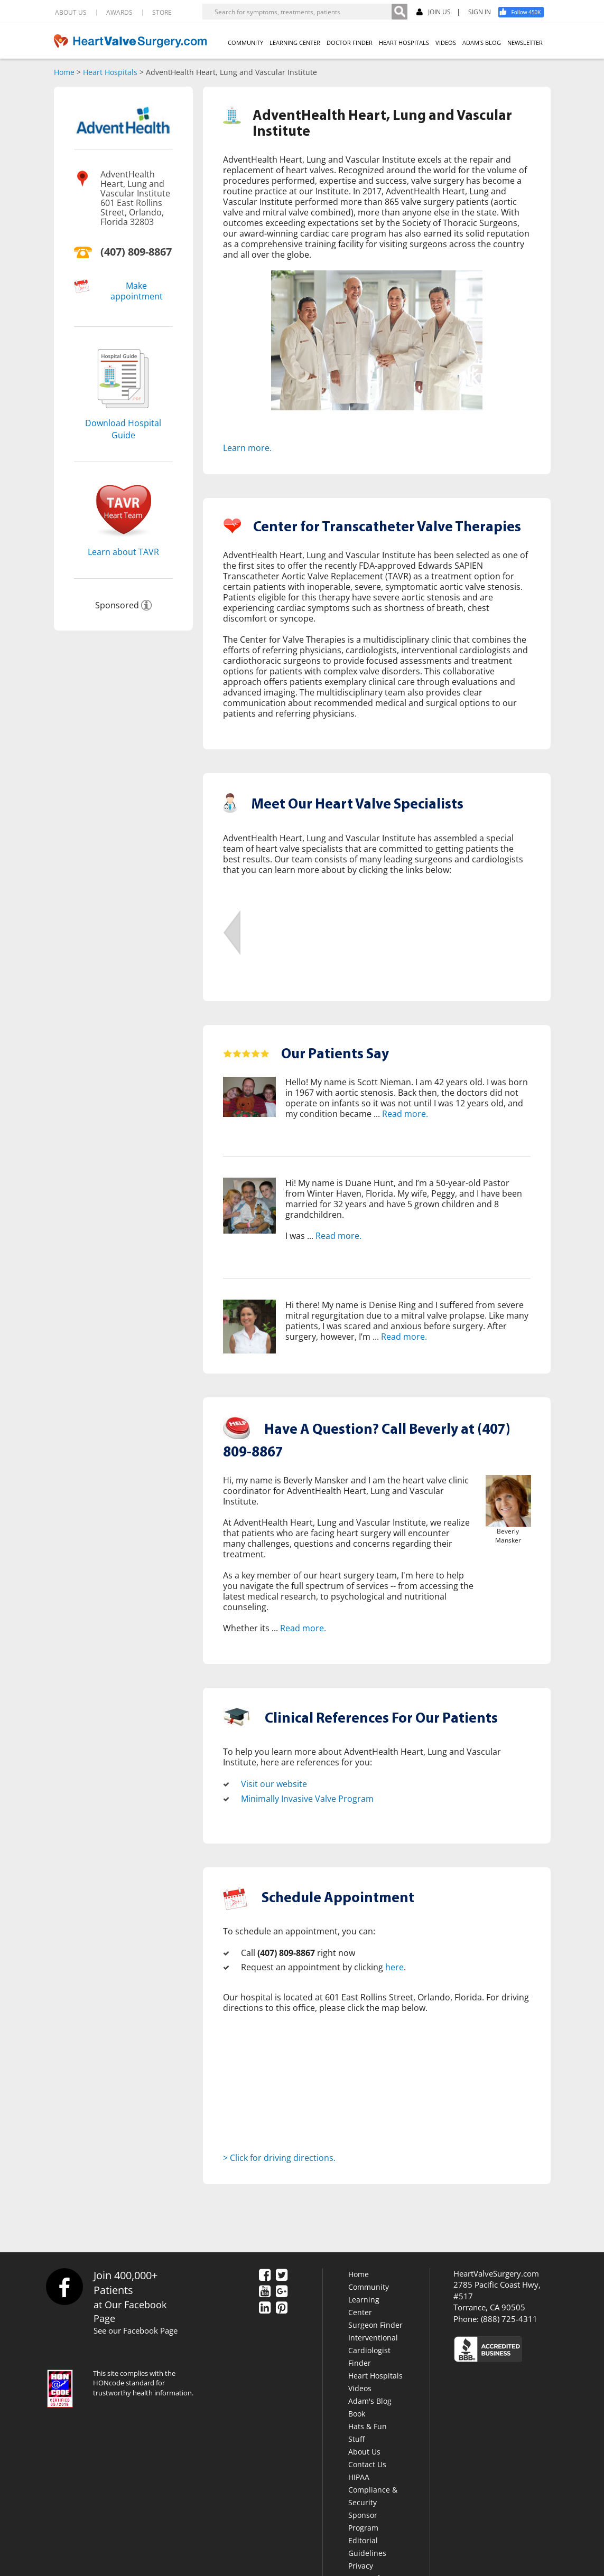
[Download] (123, 411)
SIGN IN (479, 12)
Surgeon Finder (375, 2325)
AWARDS (119, 13)
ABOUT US (71, 13)
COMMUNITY (245, 42)
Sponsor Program (363, 2521)
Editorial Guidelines (367, 2546)
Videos (359, 2388)
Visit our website (274, 1784)
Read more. (405, 1114)
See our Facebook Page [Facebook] (136, 2330)
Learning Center (363, 2306)
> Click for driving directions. (279, 2158)
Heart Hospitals (110, 72)
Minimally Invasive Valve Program (307, 1798)
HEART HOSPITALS (404, 42)
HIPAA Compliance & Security (372, 2489)
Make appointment (136, 291)
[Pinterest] (281, 2308)
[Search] (399, 12)
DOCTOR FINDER (350, 42)
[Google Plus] (281, 2292)
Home (64, 72)
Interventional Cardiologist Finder (373, 2350)
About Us (364, 2452)
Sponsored (117, 605)
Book (356, 2414)
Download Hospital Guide (123, 429)
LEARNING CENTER (295, 42)
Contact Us (367, 2464)
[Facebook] (524, 12)
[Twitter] (281, 2275)
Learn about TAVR (123, 552)
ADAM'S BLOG (481, 42)
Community (368, 2287)
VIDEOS (445, 42)
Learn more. (247, 448)
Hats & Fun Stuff (367, 2432)
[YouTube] (265, 2292)
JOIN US (433, 12)
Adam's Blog (370, 2401)
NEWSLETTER (525, 42)
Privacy (360, 2566)
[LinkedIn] (265, 2308)
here (394, 1967)
